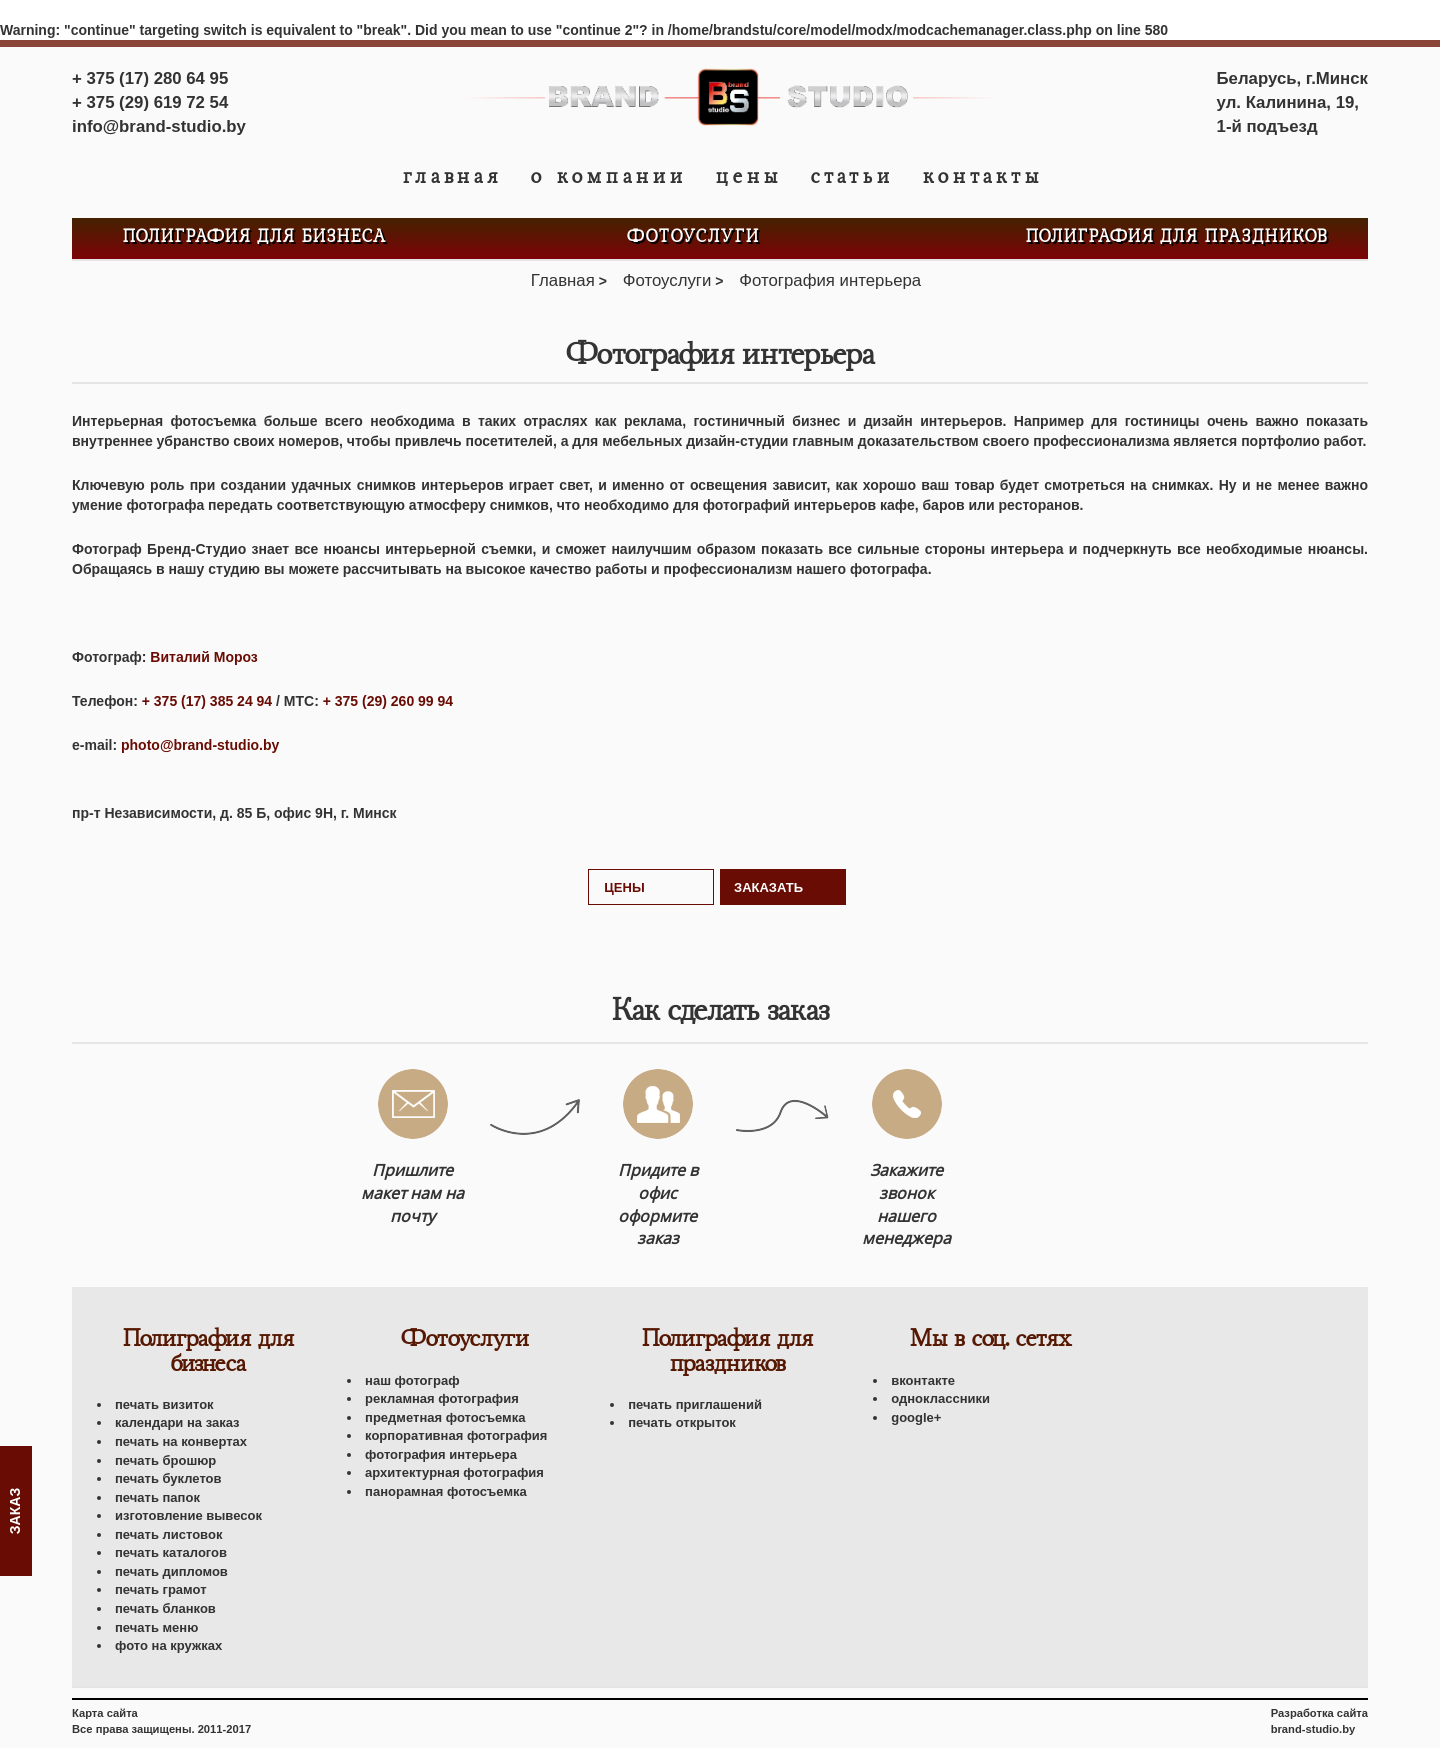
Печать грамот (161, 1589)
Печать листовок (168, 1534)
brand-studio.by (1313, 1729)
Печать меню (156, 1627)
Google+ (916, 1417)
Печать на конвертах (181, 1441)
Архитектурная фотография (454, 1472)
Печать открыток (682, 1422)
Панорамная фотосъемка (446, 1491)
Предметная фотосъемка (445, 1417)
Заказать (768, 887)
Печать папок (157, 1497)
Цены (749, 177)
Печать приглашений (695, 1404)
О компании (609, 177)
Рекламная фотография (442, 1398)
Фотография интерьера (441, 1454)
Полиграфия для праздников (1177, 237)
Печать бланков (165, 1608)
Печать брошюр (165, 1460)
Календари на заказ (177, 1422)
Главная (452, 177)
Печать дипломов (171, 1571)
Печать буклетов (168, 1478)
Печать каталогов (171, 1552)
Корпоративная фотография (456, 1435)
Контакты (983, 177)
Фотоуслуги (693, 237)
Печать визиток (164, 1404)
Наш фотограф (412, 1380)
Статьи (852, 177)
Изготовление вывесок (188, 1515)
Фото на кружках (168, 1645)
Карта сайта (105, 1713)
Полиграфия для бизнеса (255, 237)
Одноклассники (940, 1398)
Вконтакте (923, 1380)
